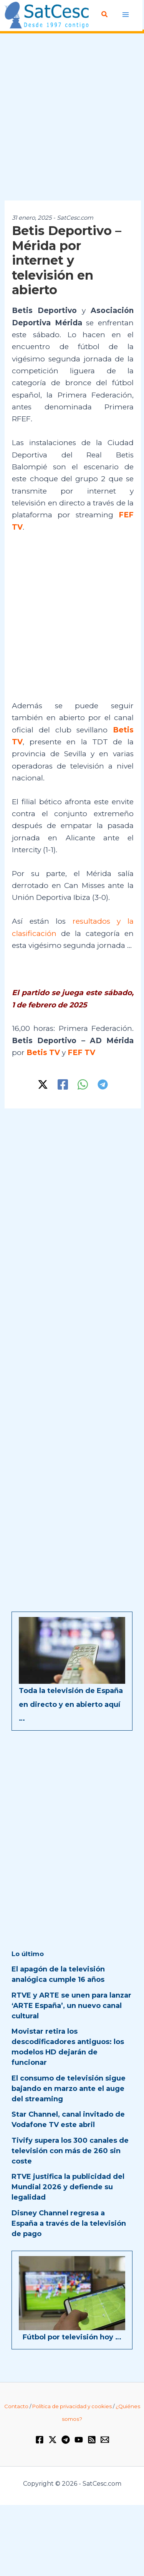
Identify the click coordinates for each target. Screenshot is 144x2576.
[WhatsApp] (83, 1084)
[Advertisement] (72, 117)
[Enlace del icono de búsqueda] (104, 15)
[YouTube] (78, 2439)
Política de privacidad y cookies (72, 2406)
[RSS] (92, 2439)
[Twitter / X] (43, 1084)
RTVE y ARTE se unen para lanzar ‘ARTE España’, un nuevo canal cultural (71, 2005)
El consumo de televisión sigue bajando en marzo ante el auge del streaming (69, 2088)
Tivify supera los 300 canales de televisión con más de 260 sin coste (70, 2150)
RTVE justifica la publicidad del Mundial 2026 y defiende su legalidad (68, 2187)
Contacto (16, 2406)
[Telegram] (103, 1084)
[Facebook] (63, 1084)
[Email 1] (105, 2439)
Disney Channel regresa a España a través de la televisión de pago (69, 2223)
